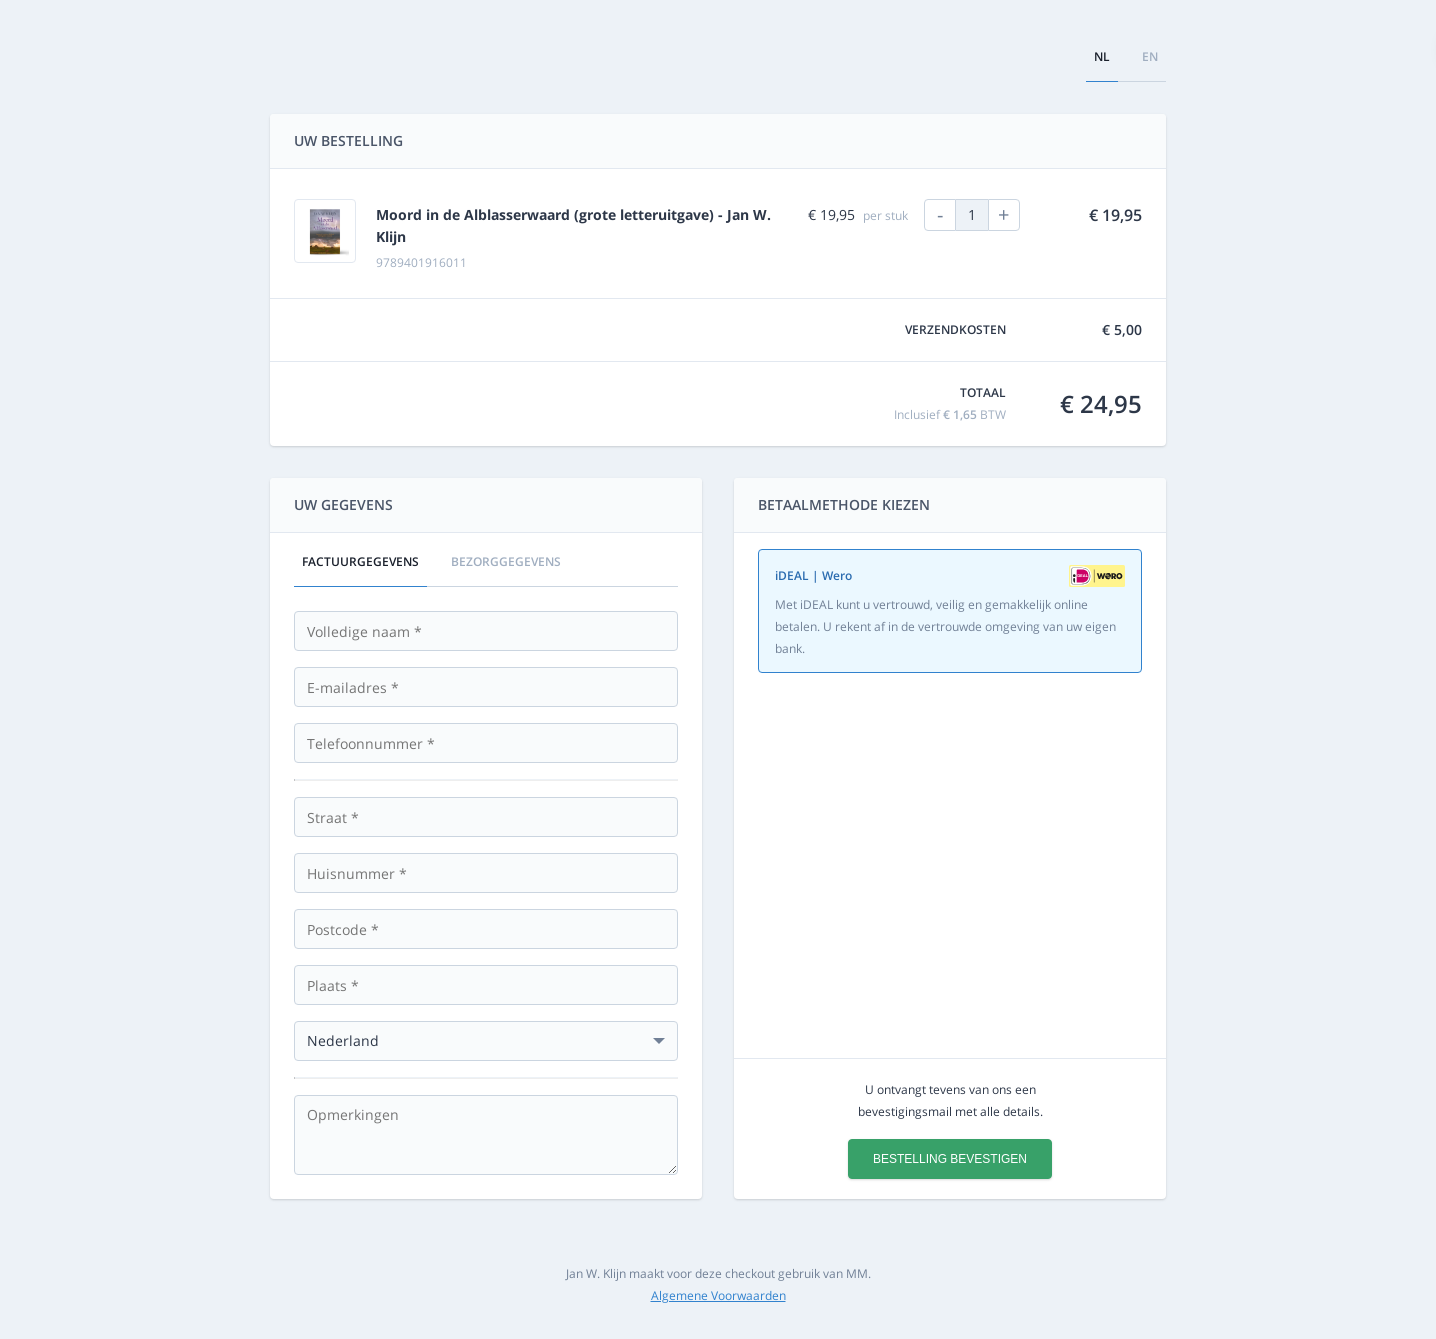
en (1150, 56)
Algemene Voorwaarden (718, 1295)
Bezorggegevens (506, 561)
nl (1102, 56)
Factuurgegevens (360, 561)
